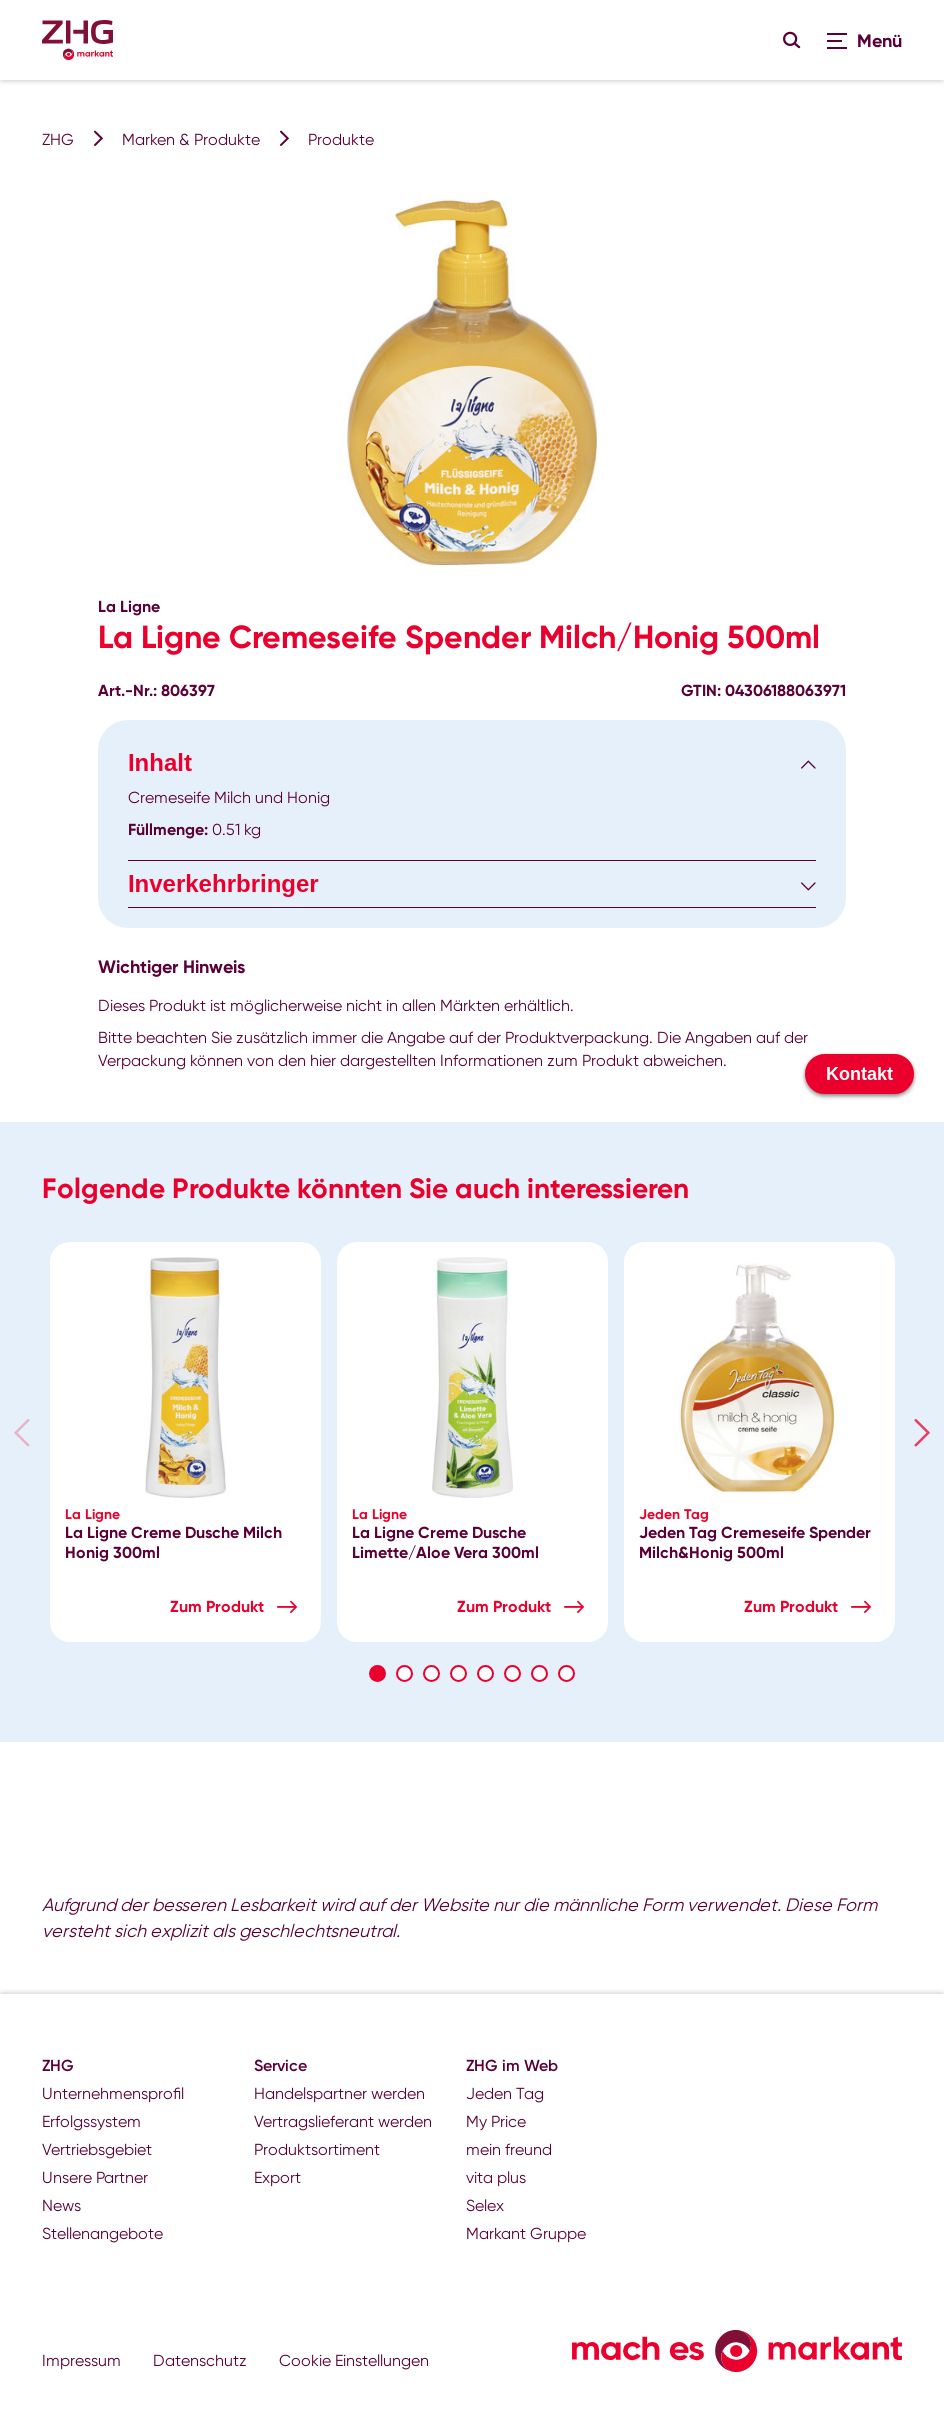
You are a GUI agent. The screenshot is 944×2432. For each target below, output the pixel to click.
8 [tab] (566, 1673)
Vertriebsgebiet (97, 2149)
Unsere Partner (95, 2177)
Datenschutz (200, 2360)
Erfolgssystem (91, 2121)
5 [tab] (485, 1673)
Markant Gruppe (526, 2233)
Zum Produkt (217, 1606)
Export (277, 2177)
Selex (485, 2205)
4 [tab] (458, 1673)
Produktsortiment (317, 2149)
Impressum (81, 2360)
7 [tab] (539, 1673)
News (61, 2205)
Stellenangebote (102, 2233)
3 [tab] (431, 1673)
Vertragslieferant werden (343, 2121)
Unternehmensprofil (113, 2093)
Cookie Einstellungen (354, 2360)
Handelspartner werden (339, 2093)
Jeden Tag (505, 2093)
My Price (496, 2121)
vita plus (496, 2177)
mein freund (509, 2149)
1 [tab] (377, 1673)
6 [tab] (512, 1673)
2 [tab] (404, 1673)
